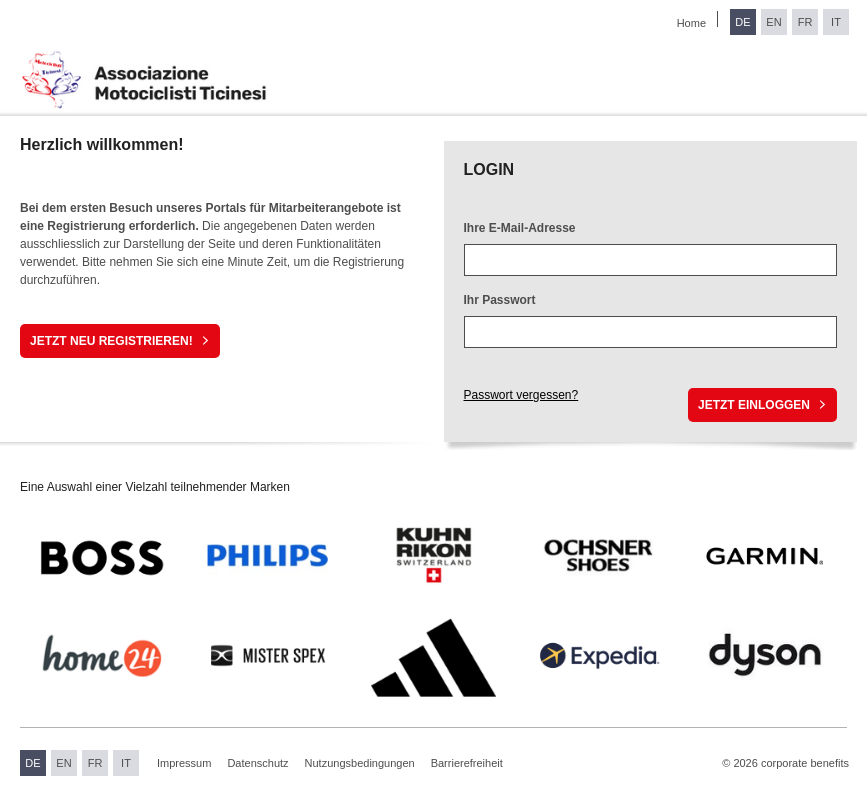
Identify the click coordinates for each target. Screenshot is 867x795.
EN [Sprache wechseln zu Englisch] (773, 22)
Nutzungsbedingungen (360, 763)
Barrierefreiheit (467, 763)
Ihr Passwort (500, 300)
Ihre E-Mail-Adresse (520, 228)
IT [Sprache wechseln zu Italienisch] (836, 22)
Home (691, 23)
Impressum (184, 763)
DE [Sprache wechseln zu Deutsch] (742, 22)
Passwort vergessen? (521, 395)
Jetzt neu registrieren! (111, 341)
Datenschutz (257, 763)
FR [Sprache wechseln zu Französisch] (805, 22)
